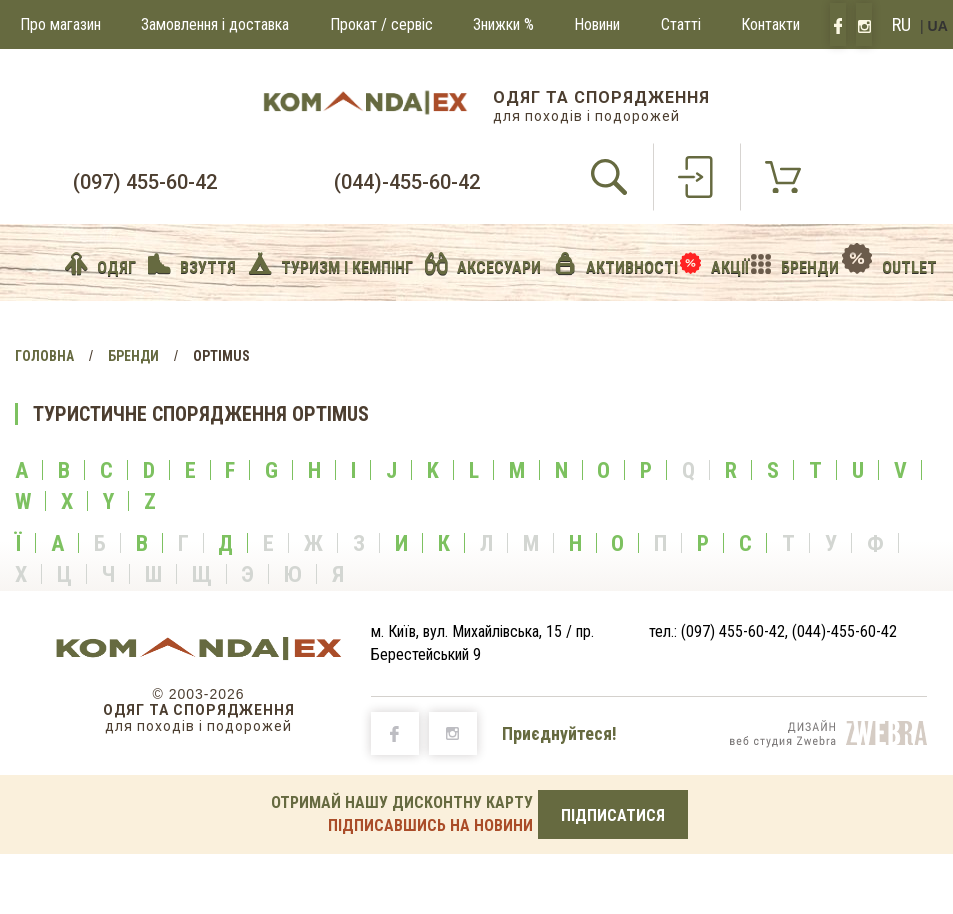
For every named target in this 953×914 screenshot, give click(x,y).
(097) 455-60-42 (145, 182)
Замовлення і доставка (215, 24)
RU (901, 24)
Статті (681, 24)
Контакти (770, 24)
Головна (44, 356)
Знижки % (503, 24)
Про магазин (60, 24)
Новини (597, 24)
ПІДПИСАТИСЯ (613, 815)
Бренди (133, 356)
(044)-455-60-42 (407, 182)
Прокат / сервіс (381, 24)
